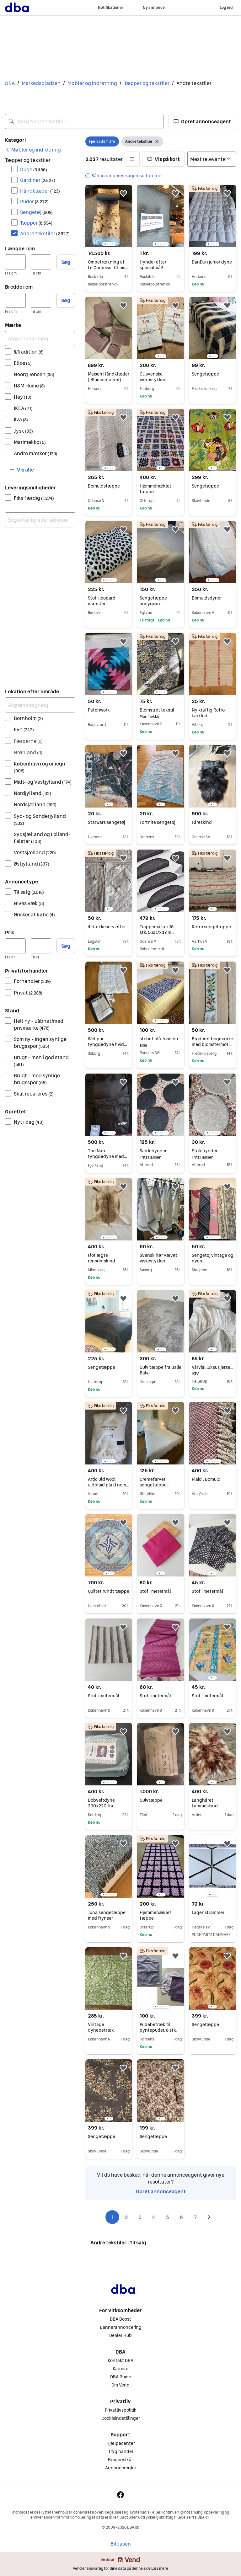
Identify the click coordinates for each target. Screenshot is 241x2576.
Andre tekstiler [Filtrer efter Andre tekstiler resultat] (45, 233)
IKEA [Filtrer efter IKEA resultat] (23, 408)
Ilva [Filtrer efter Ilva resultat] (21, 419)
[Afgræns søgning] (40, 338)
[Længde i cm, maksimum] (41, 261)
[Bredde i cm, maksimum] (41, 300)
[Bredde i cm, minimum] (15, 300)
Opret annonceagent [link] (161, 2191)
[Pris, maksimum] (41, 945)
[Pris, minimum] (15, 945)
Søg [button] (65, 262)
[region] (108, 216)
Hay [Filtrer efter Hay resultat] (22, 397)
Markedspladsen (41, 83)
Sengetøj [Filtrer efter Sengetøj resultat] (36, 212)
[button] (202, 121)
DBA (10, 83)
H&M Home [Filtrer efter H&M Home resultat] (29, 385)
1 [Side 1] (112, 2217)
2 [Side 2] (126, 2217)
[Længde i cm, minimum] (15, 261)
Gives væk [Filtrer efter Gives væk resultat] (29, 903)
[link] (33, 149)
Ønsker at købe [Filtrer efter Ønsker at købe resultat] (34, 914)
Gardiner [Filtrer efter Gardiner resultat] (37, 180)
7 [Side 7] (195, 2217)
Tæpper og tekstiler (146, 83)
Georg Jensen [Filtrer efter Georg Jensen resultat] (34, 374)
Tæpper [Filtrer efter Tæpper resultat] (36, 223)
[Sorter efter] (211, 159)
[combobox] (84, 121)
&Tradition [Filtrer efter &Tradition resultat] (29, 351)
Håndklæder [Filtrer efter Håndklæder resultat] (40, 191)
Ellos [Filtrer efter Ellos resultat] (23, 363)
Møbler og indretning (92, 83)
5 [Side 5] (167, 2217)
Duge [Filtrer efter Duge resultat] (33, 169)
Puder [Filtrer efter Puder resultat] (34, 201)
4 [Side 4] (153, 2217)
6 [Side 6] (181, 2217)
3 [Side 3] (140, 2217)
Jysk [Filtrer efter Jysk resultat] (23, 431)
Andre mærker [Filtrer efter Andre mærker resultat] (35, 453)
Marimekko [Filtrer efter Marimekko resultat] (30, 442)
